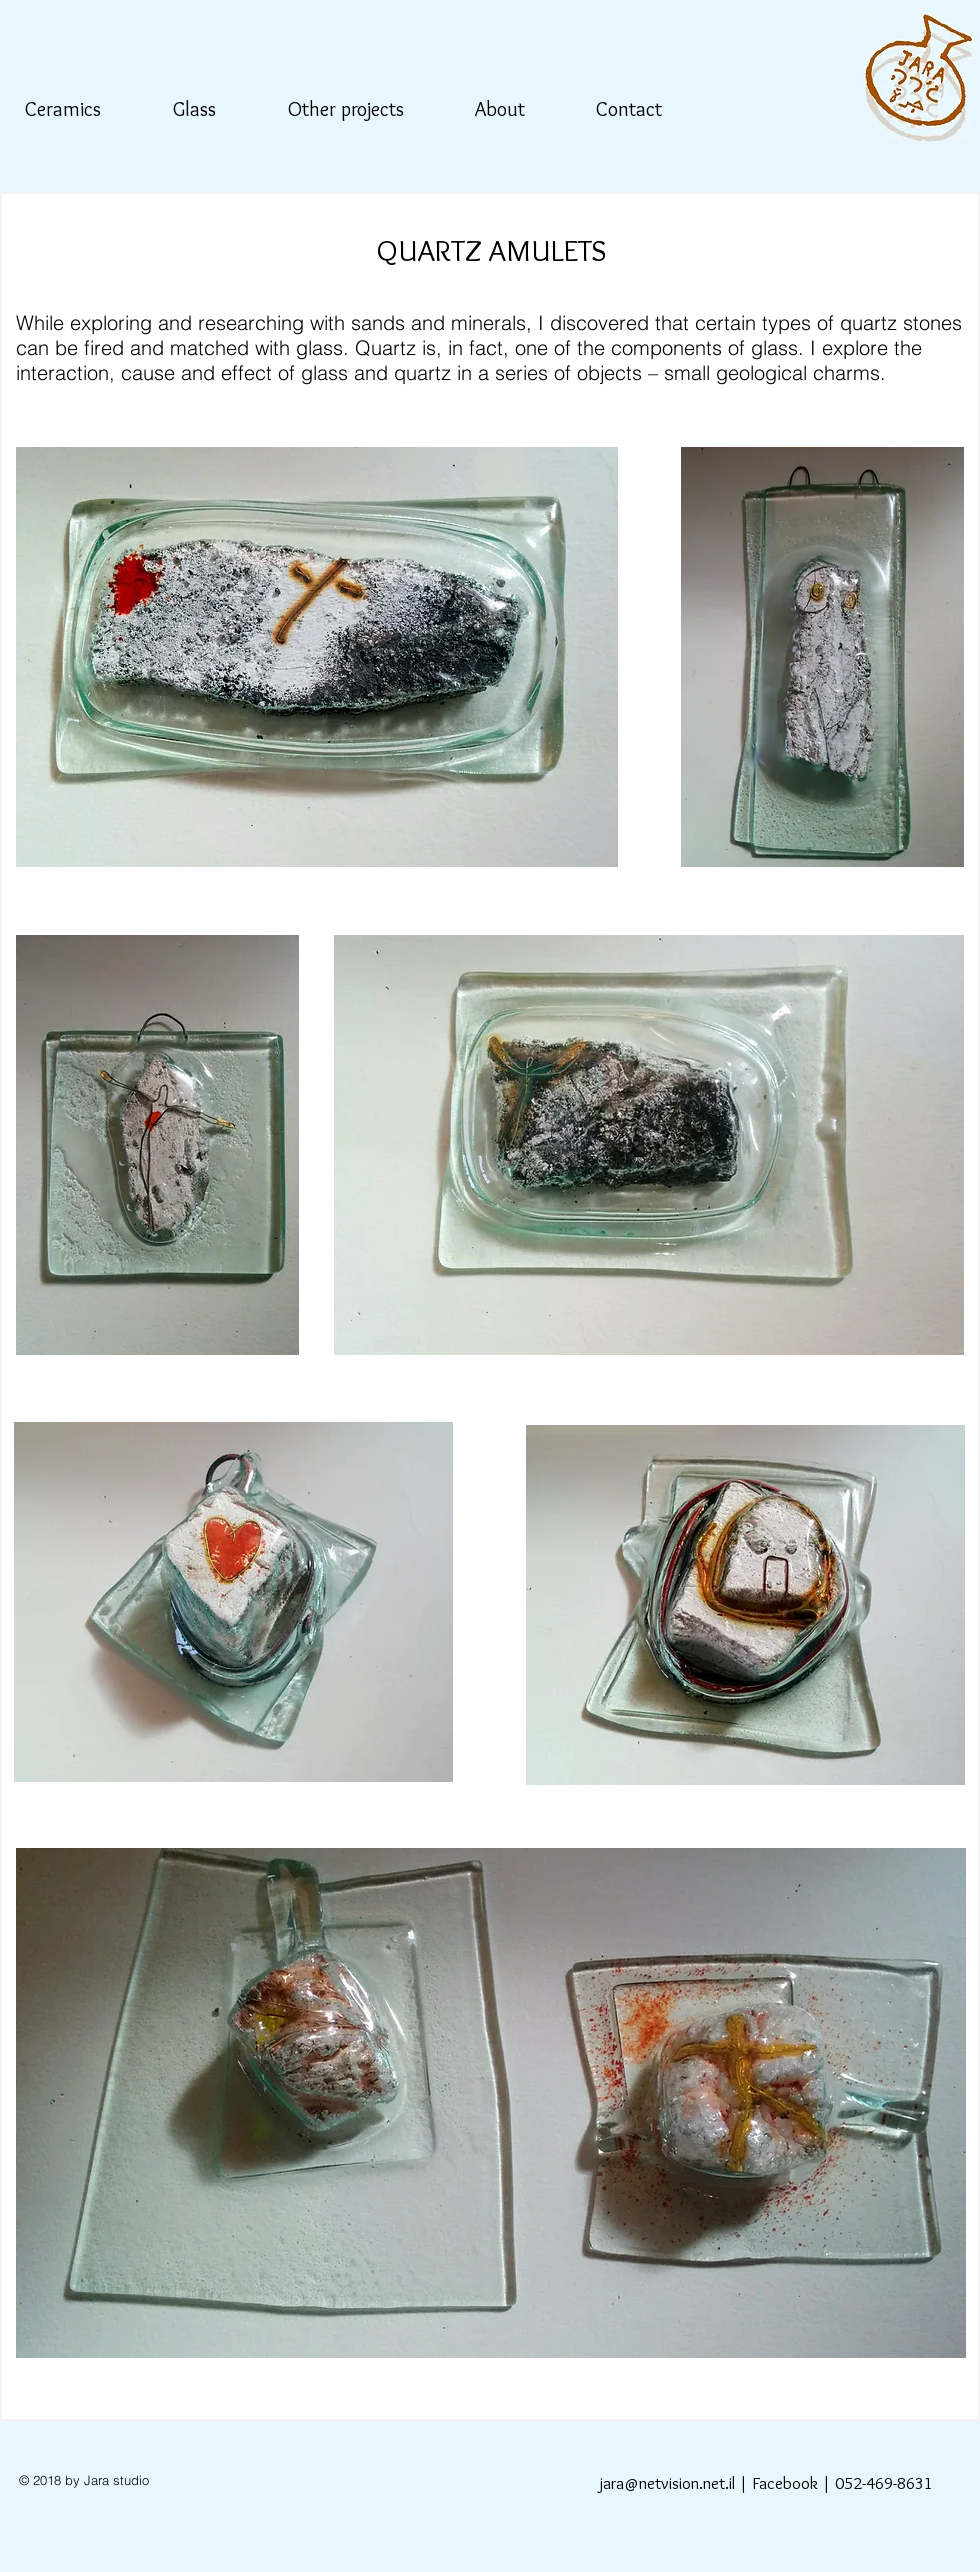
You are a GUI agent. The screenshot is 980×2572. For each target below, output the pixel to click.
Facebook (785, 2483)
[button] (74, 109)
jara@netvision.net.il (667, 2483)
